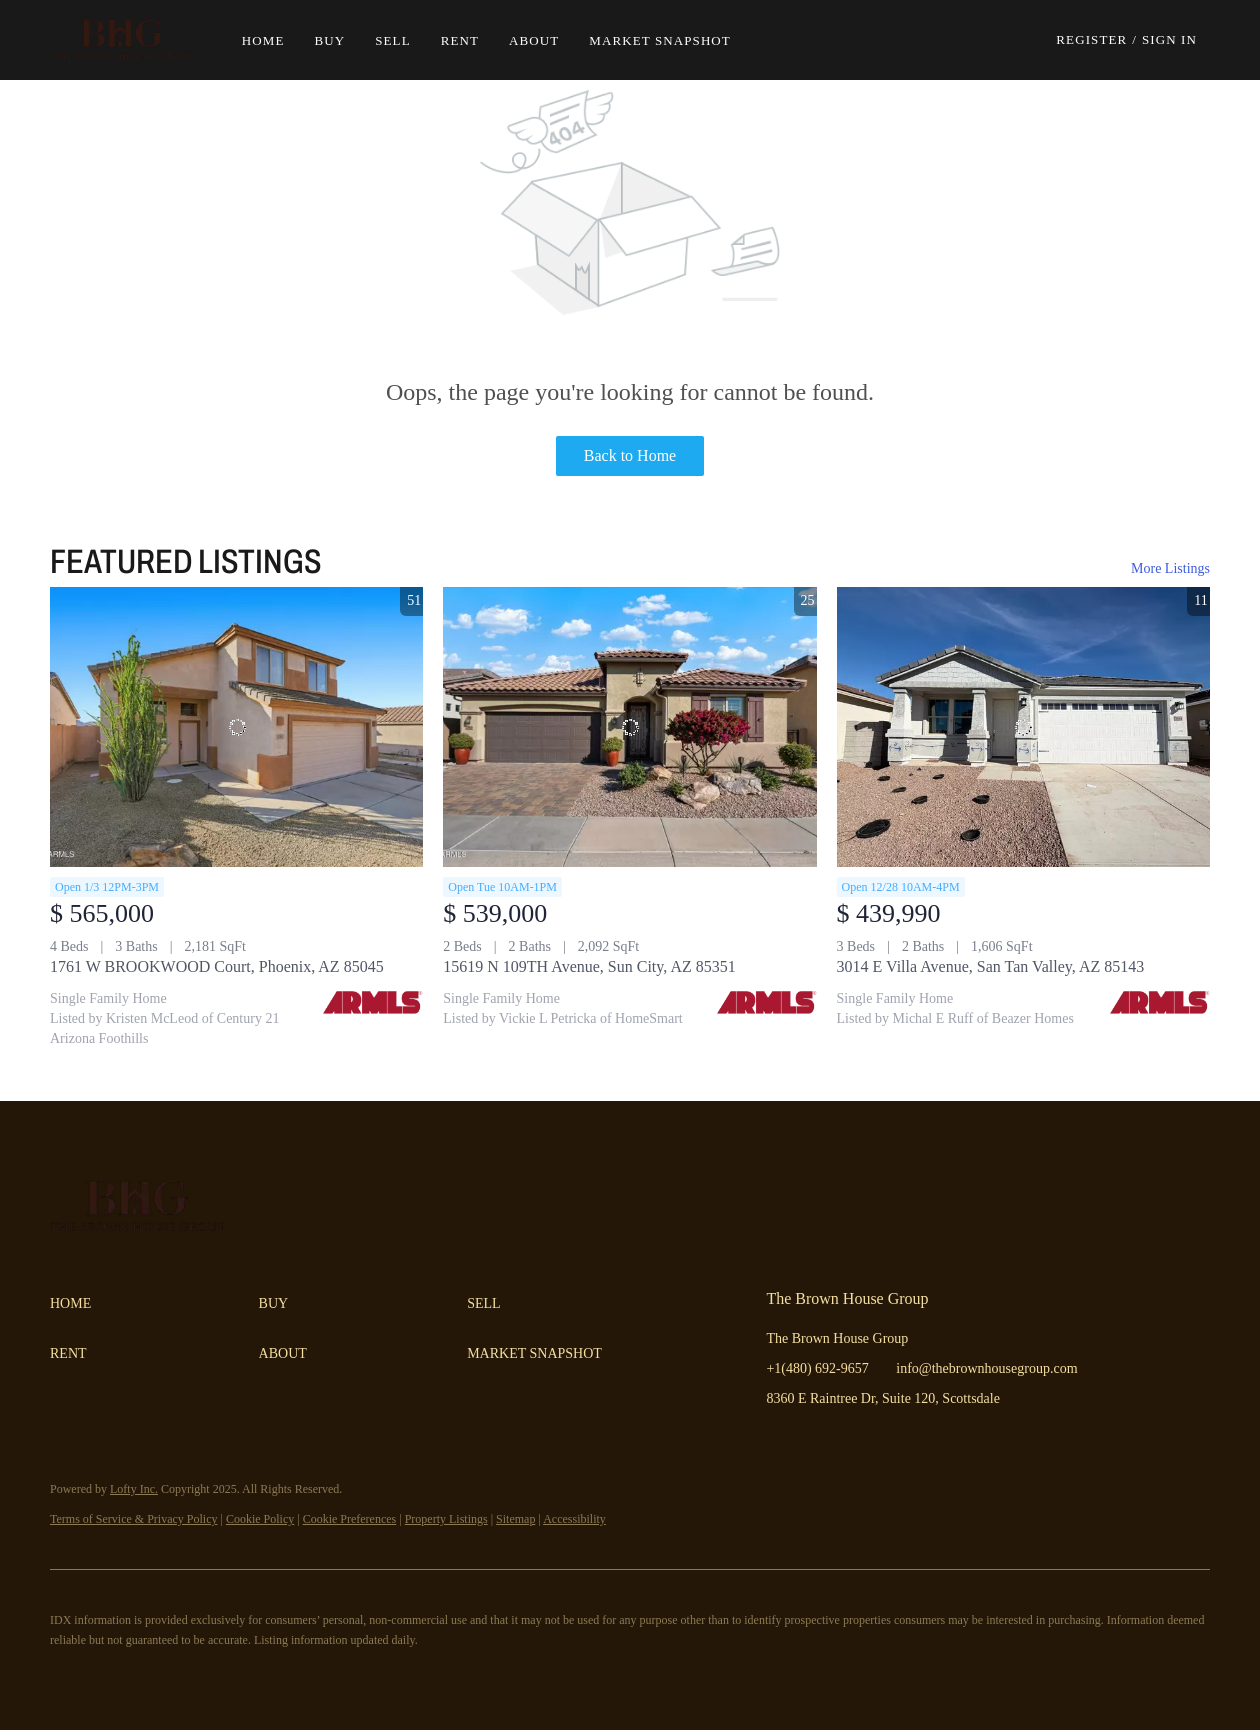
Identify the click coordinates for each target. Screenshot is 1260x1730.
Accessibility (574, 1519)
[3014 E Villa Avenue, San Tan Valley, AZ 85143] (1023, 727)
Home (273, 40)
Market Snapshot (671, 40)
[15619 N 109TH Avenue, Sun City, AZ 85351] (629, 727)
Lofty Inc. (134, 1489)
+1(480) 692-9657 (817, 1368)
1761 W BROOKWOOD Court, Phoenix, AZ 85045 (217, 966)
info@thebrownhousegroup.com (986, 1368)
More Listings (1170, 568)
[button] (132, 40)
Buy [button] (340, 40)
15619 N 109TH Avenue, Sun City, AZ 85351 (589, 966)
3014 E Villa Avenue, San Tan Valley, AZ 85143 (991, 966)
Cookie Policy (260, 1519)
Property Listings (446, 1519)
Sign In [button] (1169, 39)
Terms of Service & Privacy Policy (133, 1519)
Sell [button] (403, 40)
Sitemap (515, 1519)
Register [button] (1091, 39)
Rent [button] (470, 40)
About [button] (545, 40)
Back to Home (630, 455)
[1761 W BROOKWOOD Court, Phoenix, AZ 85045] (236, 727)
